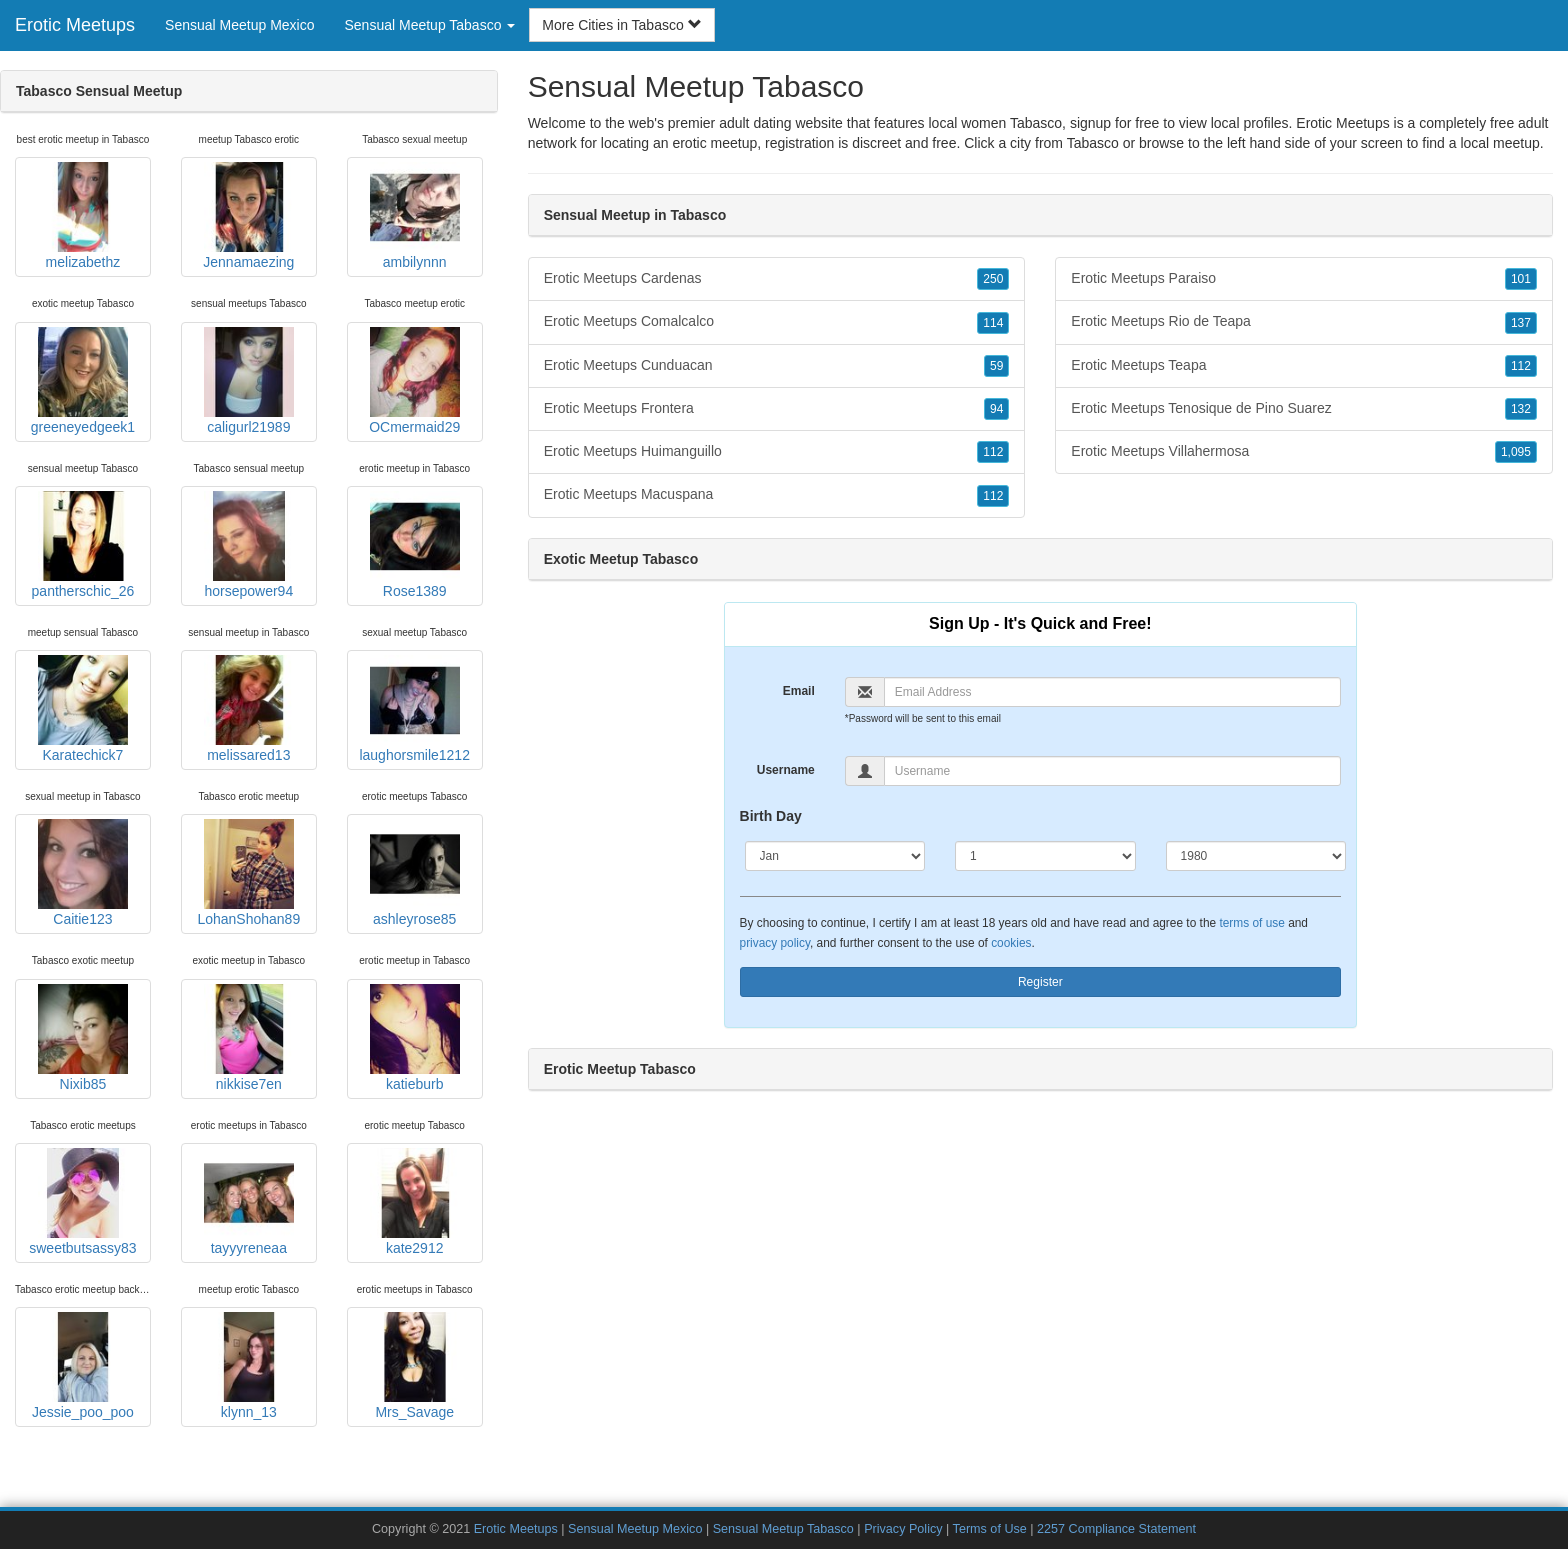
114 (993, 323)
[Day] (1045, 856)
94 (996, 409)
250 (993, 279)
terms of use (1251, 923)
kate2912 (415, 1202)
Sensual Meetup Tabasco (783, 1529)
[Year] (1256, 856)
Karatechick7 (83, 709)
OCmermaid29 (414, 381)
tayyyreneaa (249, 1202)
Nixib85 (83, 1038)
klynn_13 (249, 1366)
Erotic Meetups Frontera (777, 409)
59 (996, 366)
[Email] (1112, 692)
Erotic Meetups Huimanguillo (777, 452)
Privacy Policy (903, 1529)
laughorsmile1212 (414, 709)
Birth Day (771, 816)
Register (1040, 982)
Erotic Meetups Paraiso (1304, 279)
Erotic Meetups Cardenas (777, 279)
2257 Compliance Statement (1116, 1529)
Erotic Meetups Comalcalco (777, 322)
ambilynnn (415, 216)
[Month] (835, 856)
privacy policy (775, 943)
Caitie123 (83, 873)
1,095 (1516, 452)
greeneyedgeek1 (83, 381)
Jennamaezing (248, 216)
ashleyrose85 (415, 873)
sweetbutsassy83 (82, 1202)
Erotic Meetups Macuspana (777, 495)
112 (993, 452)
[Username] (1112, 771)
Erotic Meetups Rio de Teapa (1304, 322)
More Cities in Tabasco (621, 25)
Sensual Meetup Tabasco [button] (429, 25)
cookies (1011, 943)
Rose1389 (415, 545)
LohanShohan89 (248, 873)
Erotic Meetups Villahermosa (1304, 452)
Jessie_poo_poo (83, 1366)
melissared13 (249, 709)
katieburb (415, 1038)
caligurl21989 (249, 381)
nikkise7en (249, 1038)
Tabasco (1093, 143)
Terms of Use (990, 1529)
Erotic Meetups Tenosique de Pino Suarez (1304, 409)
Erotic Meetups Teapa (1304, 366)
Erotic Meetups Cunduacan (777, 366)
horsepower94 (249, 545)
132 (1521, 409)
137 (1521, 323)
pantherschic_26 (83, 545)
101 (1521, 279)
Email (799, 691)
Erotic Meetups (75, 25)
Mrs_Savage (415, 1366)
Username (786, 770)
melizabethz (83, 216)
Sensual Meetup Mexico (239, 25)
